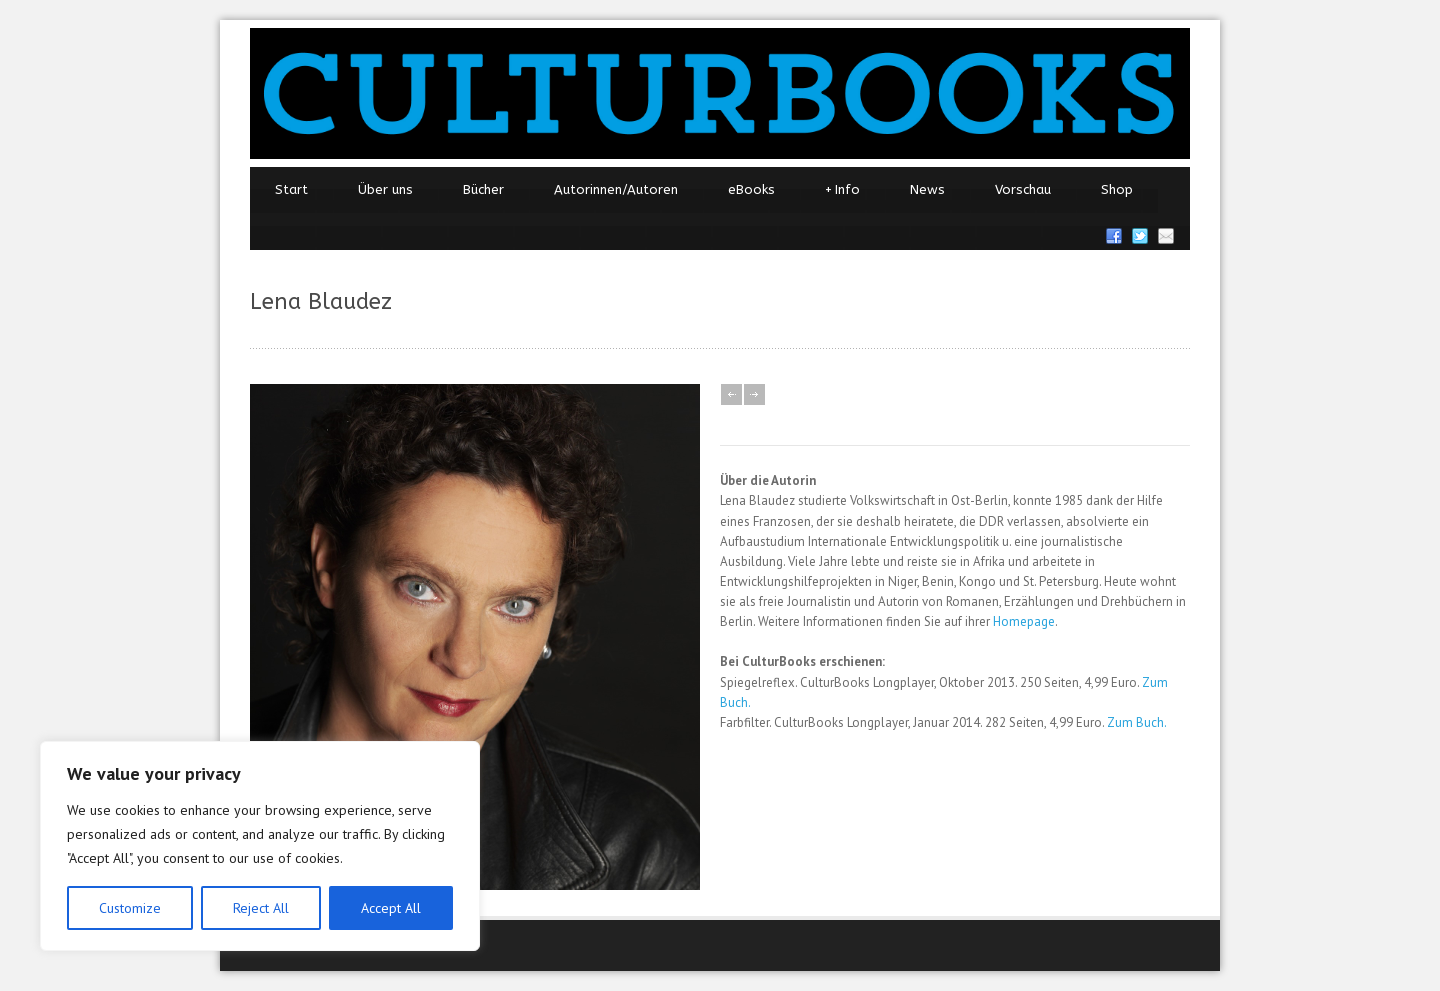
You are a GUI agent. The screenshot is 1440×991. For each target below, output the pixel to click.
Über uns (385, 189)
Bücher (483, 189)
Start (291, 189)
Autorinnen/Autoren (616, 189)
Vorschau (1023, 189)
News (927, 189)
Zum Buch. (1137, 722)
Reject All (261, 908)
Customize (130, 908)
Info (842, 190)
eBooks (751, 189)
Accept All (391, 908)
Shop (1117, 189)
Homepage (1024, 621)
